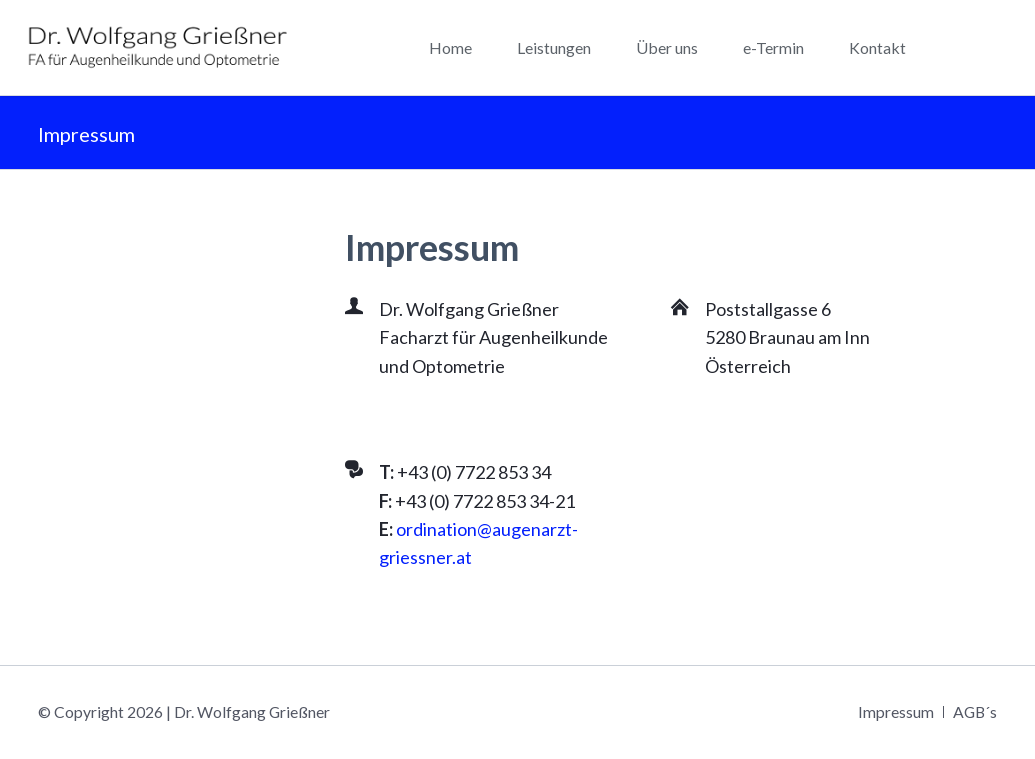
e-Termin (773, 47)
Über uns (667, 47)
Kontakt (877, 47)
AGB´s (975, 711)
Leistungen (554, 47)
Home (450, 47)
